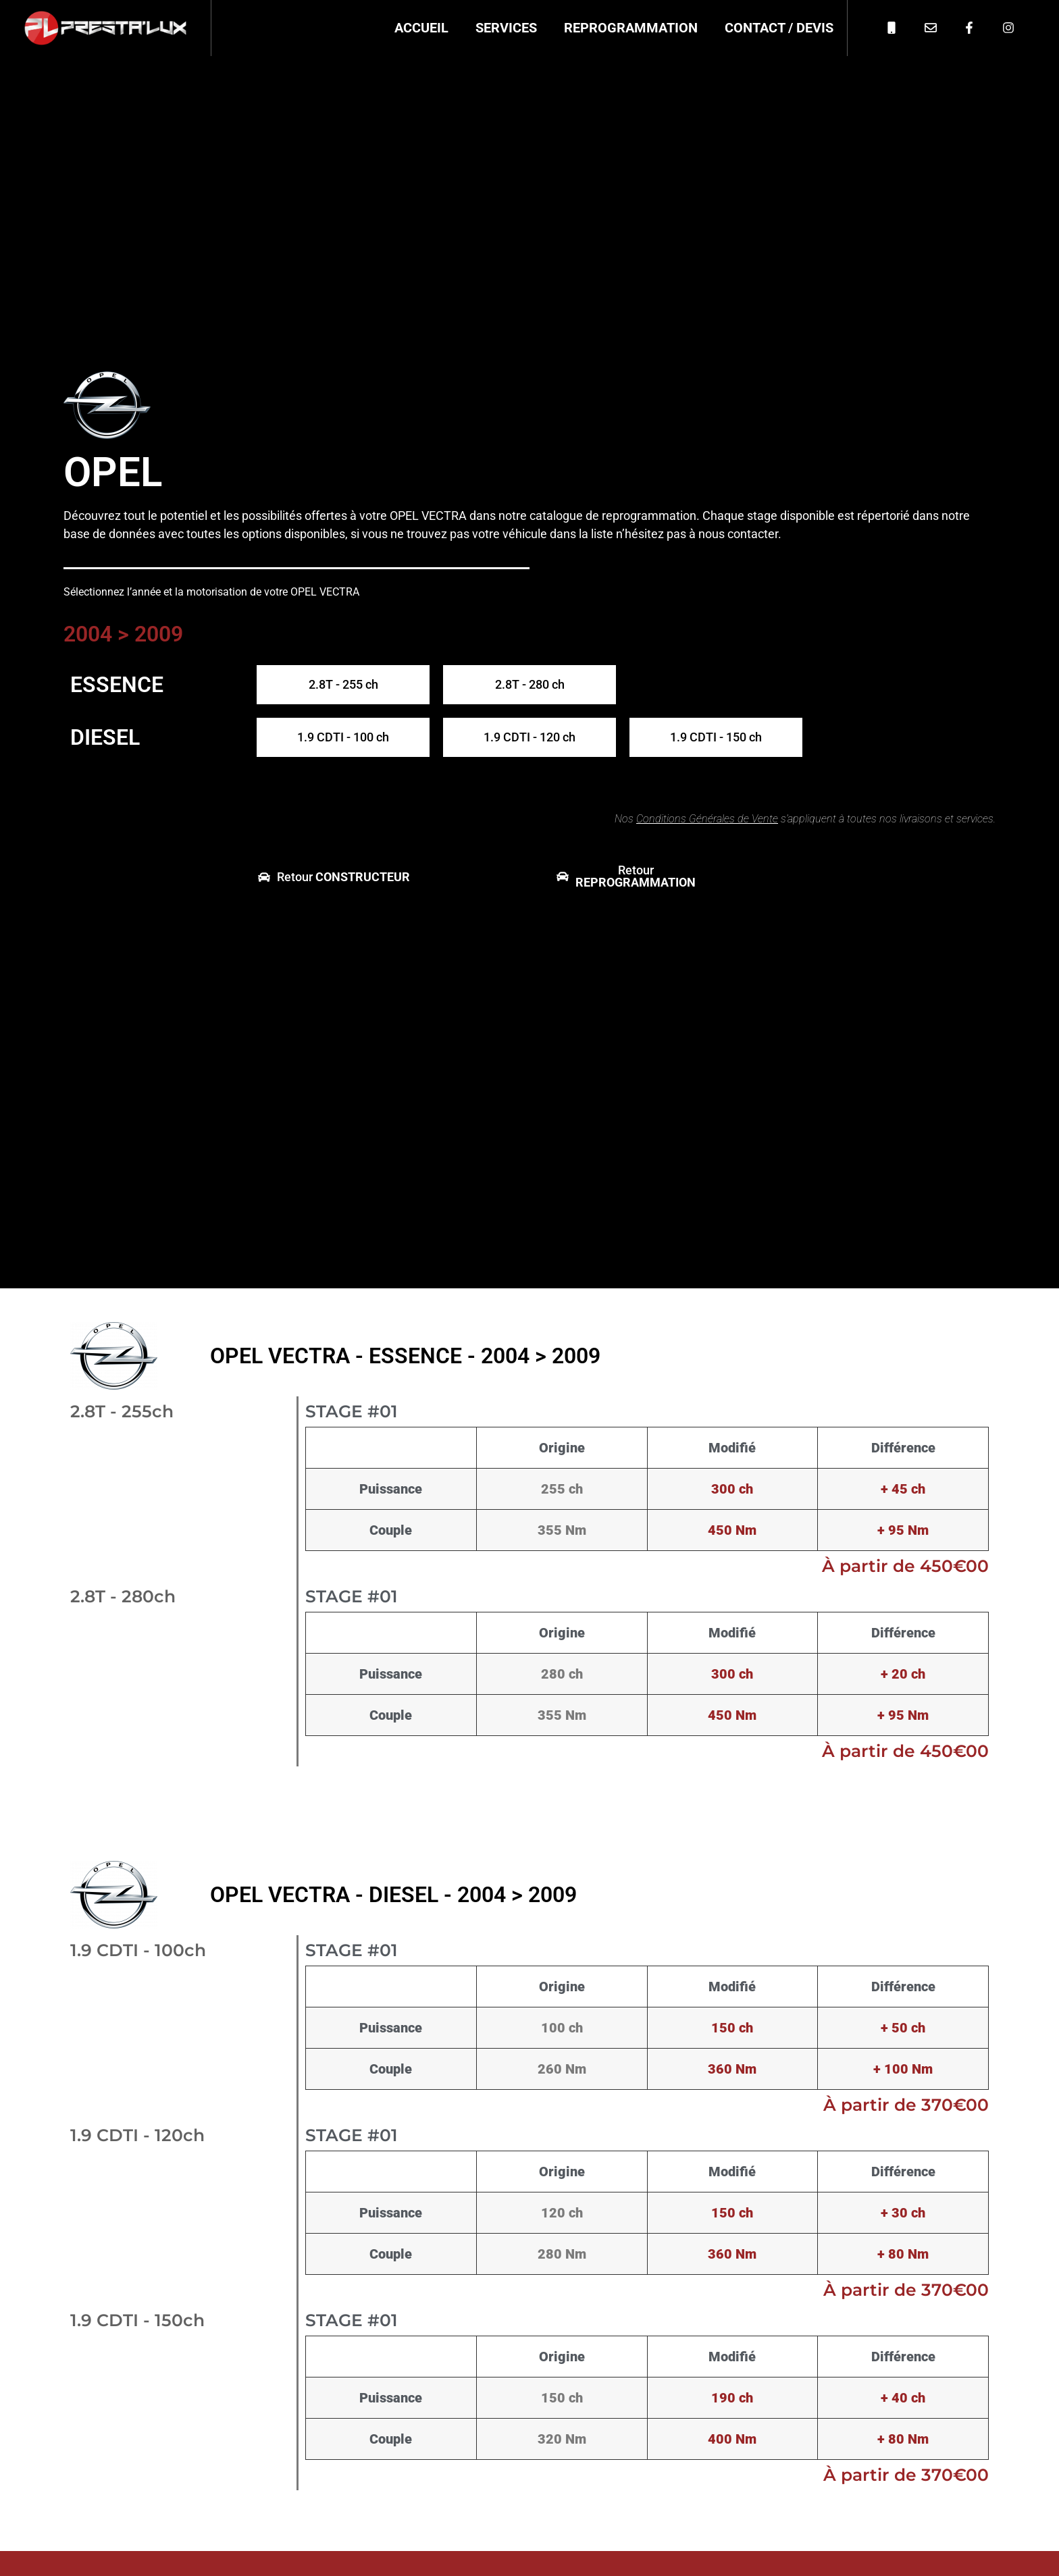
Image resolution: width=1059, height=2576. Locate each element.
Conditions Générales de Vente (707, 818)
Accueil (421, 28)
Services (506, 28)
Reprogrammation (631, 28)
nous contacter (738, 534)
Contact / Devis (779, 28)
